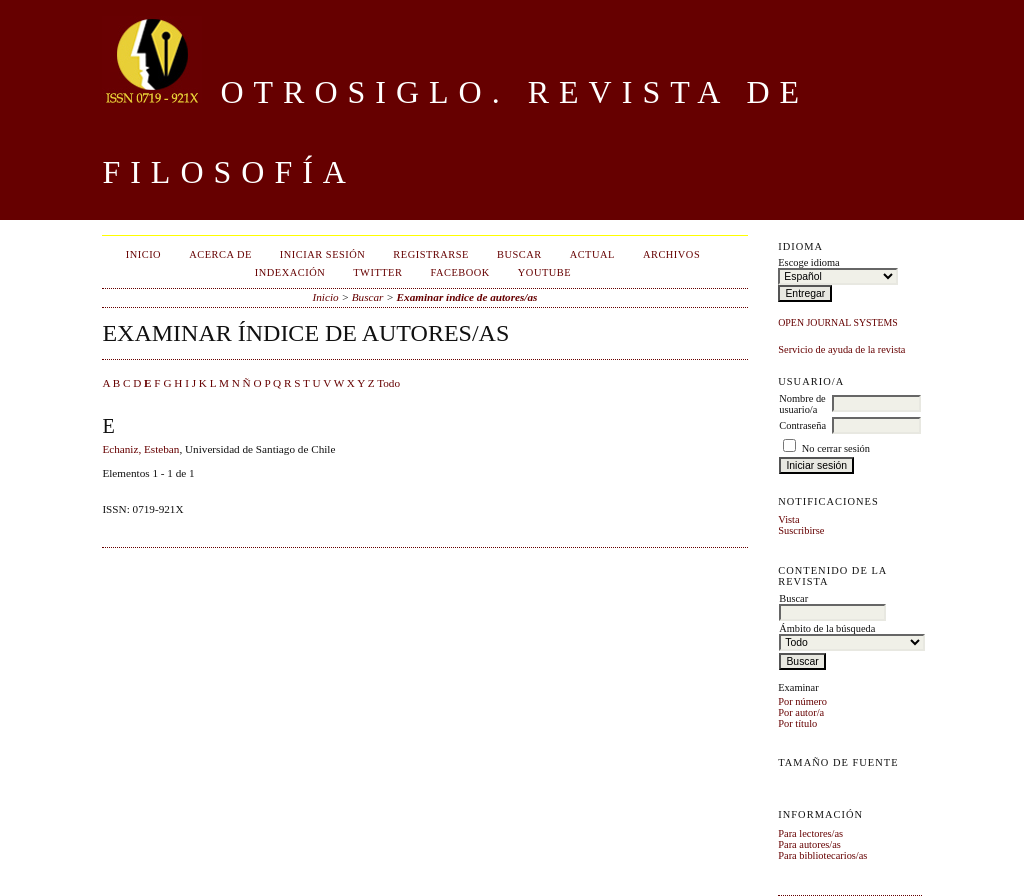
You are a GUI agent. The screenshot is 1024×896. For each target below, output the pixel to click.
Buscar (519, 254)
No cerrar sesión (836, 448)
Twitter (377, 272)
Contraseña (802, 425)
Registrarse (431, 254)
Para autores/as (809, 844)
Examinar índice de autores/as (467, 297)
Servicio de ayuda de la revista (841, 349)
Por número (802, 701)
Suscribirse (801, 530)
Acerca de (220, 254)
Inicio (143, 254)
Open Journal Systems (838, 322)
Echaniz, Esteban (140, 449)
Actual (592, 254)
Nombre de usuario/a (802, 404)
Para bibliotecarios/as (822, 855)
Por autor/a (801, 712)
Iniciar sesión (323, 254)
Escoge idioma (808, 262)
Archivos (671, 254)
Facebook (459, 272)
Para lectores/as (810, 833)
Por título (797, 723)
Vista (788, 519)
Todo (388, 383)
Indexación (290, 272)
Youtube (544, 272)
